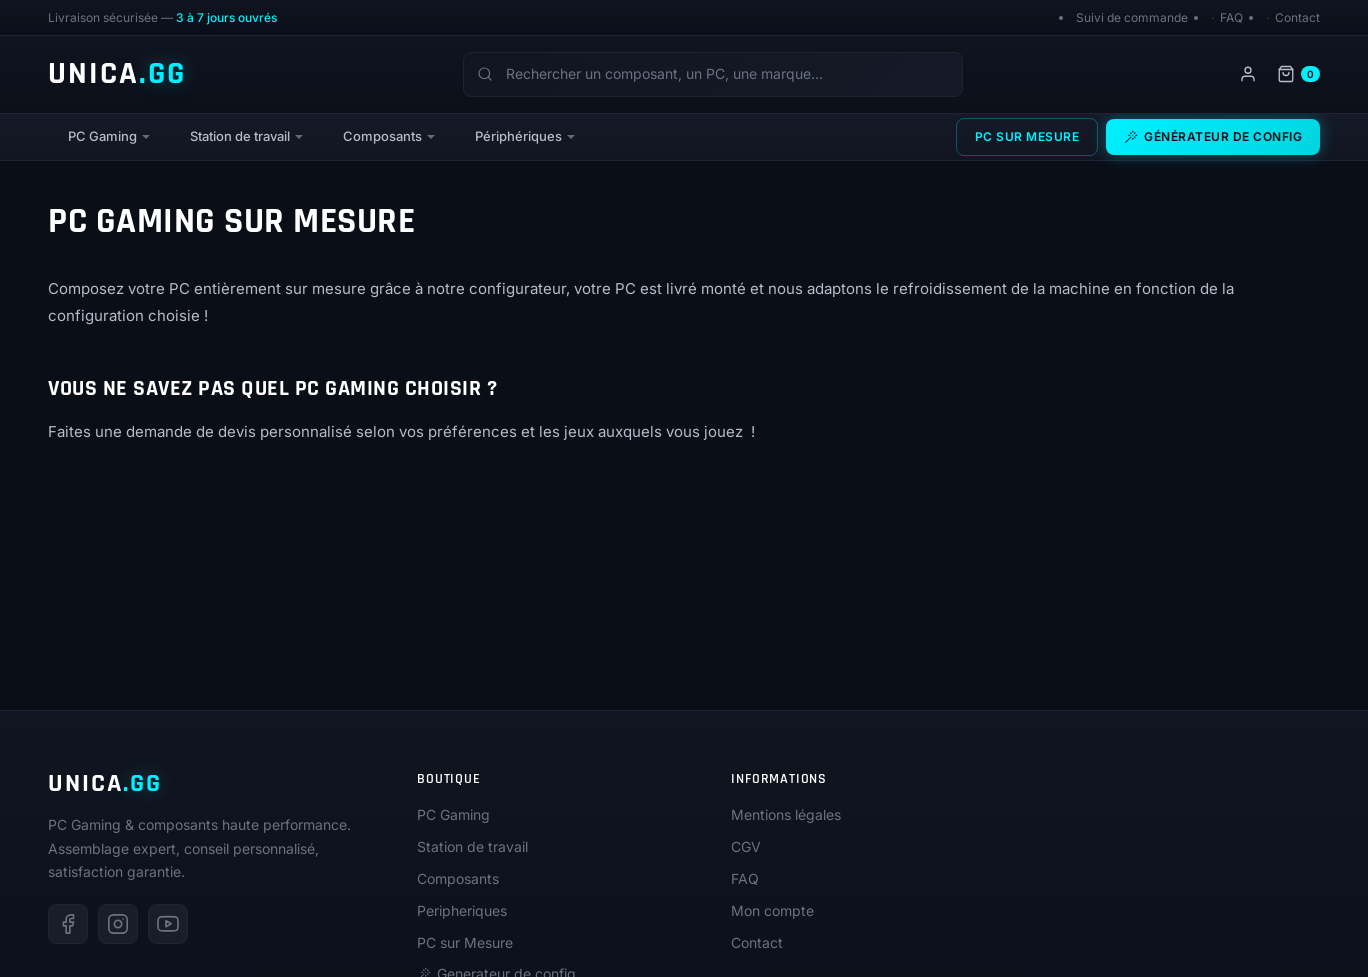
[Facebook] (68, 924)
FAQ (1231, 17)
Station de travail (240, 136)
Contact (1297, 17)
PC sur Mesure (1027, 136)
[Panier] (1298, 74)
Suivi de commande (1132, 17)
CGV (746, 846)
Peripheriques (462, 910)
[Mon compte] (1248, 74)
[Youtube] (168, 924)
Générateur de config (1213, 136)
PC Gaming (102, 136)
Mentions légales (786, 814)
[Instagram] (118, 924)
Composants (382, 136)
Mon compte (772, 910)
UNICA (117, 74)
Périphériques (518, 136)
